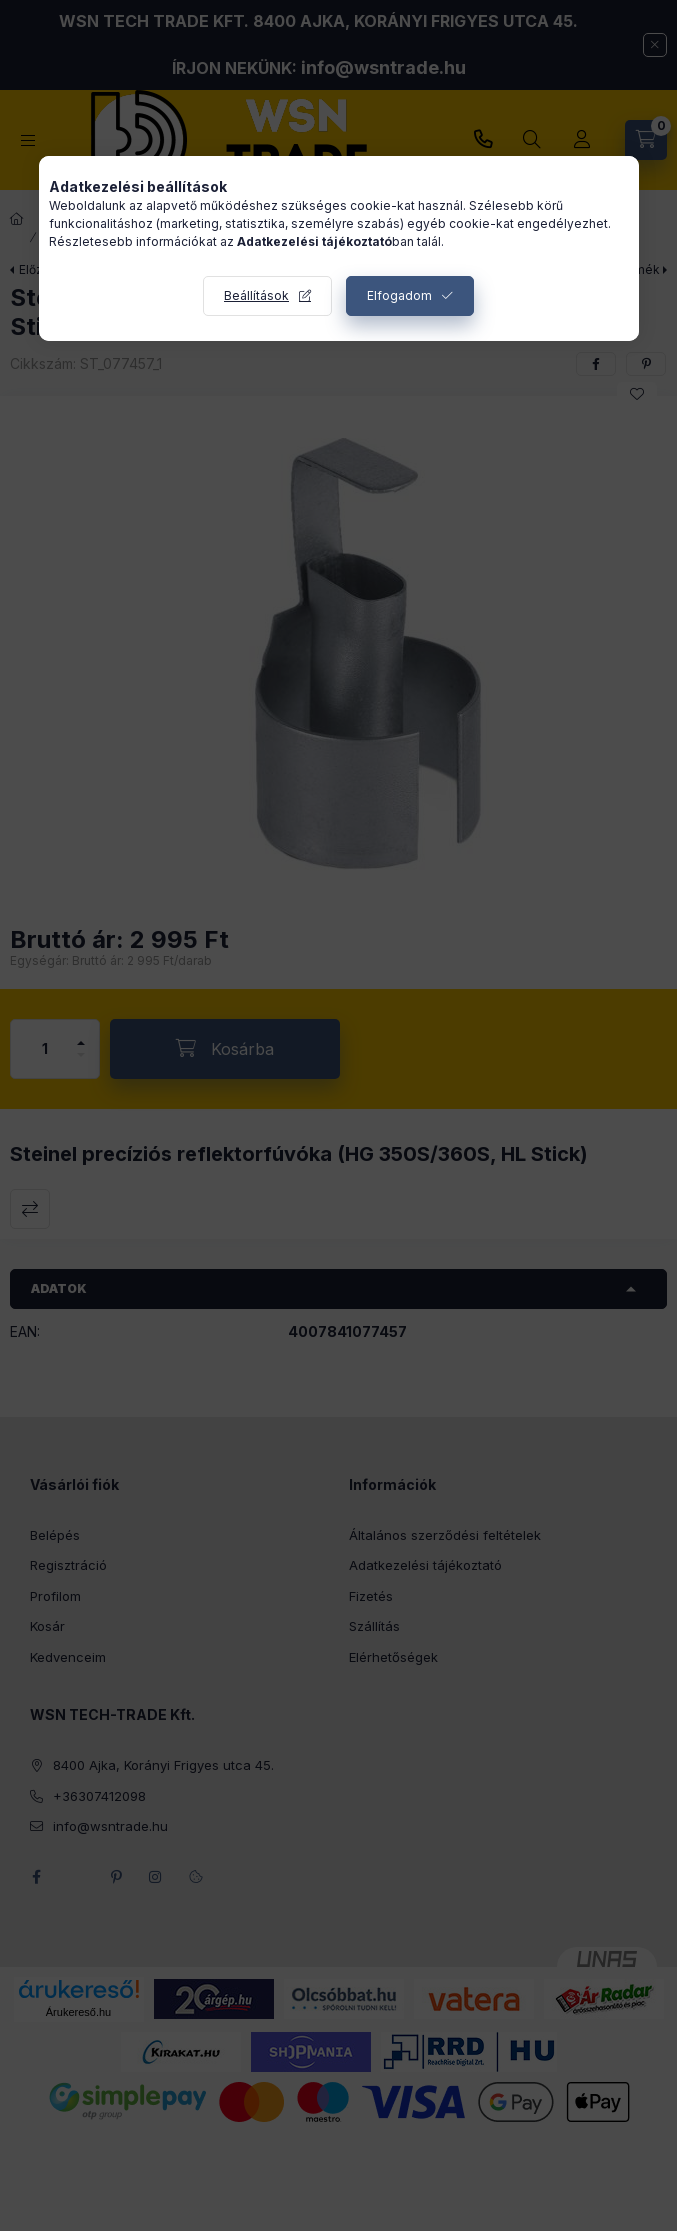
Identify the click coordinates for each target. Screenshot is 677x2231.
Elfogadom (399, 295)
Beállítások (256, 295)
